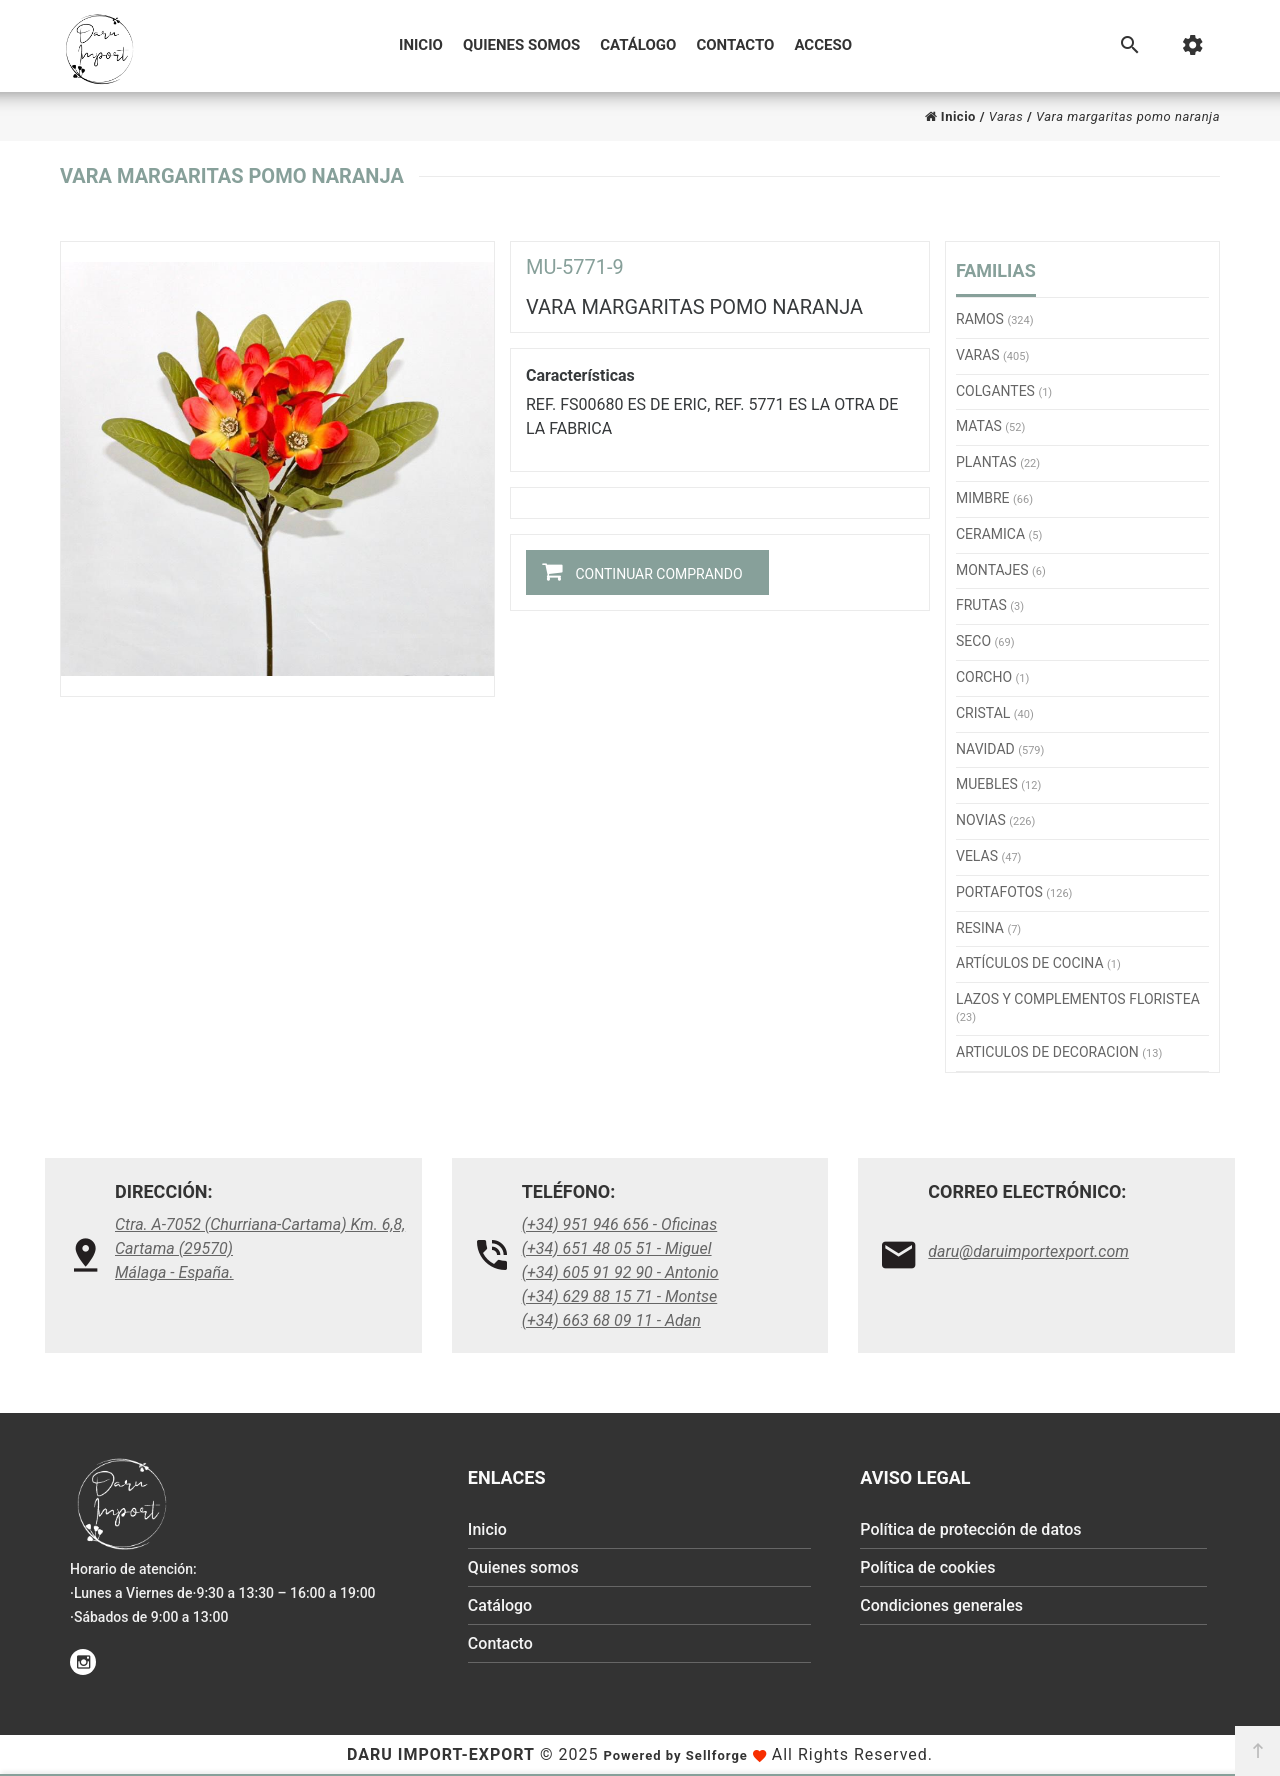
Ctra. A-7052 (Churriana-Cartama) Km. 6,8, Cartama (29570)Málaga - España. (260, 1248)
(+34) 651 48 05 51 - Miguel (617, 1248)
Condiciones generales (941, 1605)
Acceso (823, 45)
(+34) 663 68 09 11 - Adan (611, 1320)
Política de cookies (927, 1567)
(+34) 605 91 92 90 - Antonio (620, 1272)
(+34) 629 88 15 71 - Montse (620, 1296)
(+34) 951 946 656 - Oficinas (620, 1224)
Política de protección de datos (970, 1529)
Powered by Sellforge (675, 1755)
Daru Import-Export (441, 1754)
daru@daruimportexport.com (1028, 1251)
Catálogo (638, 45)
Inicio (421, 45)
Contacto (735, 45)
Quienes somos (521, 45)
